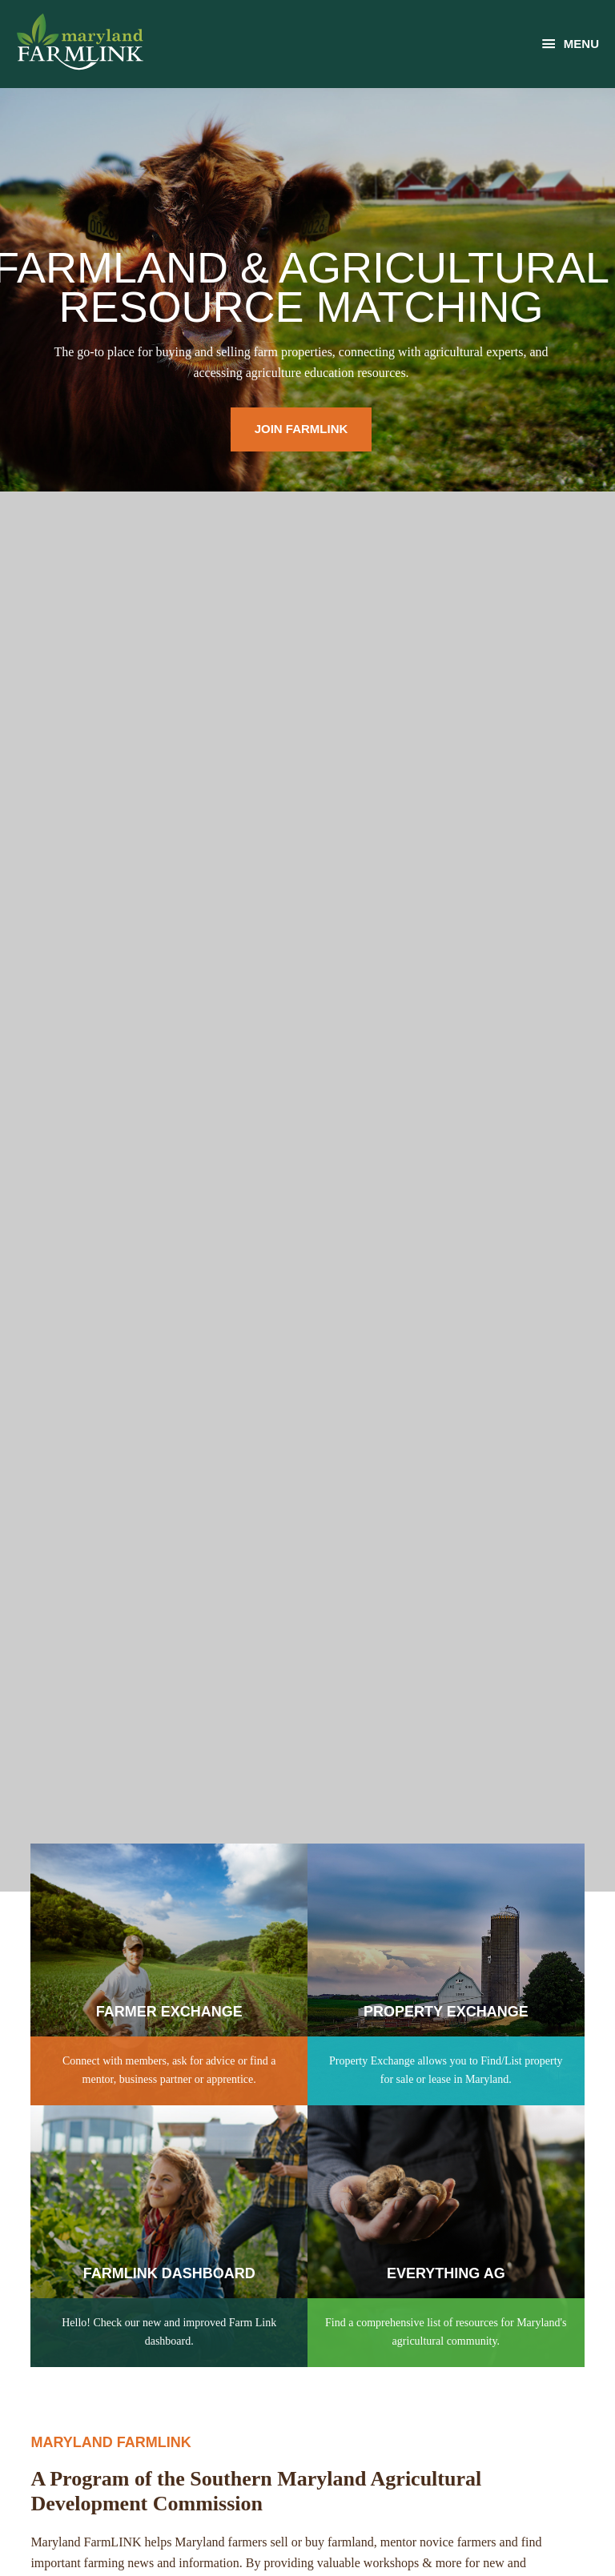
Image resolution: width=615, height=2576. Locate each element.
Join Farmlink (301, 428)
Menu (581, 43)
